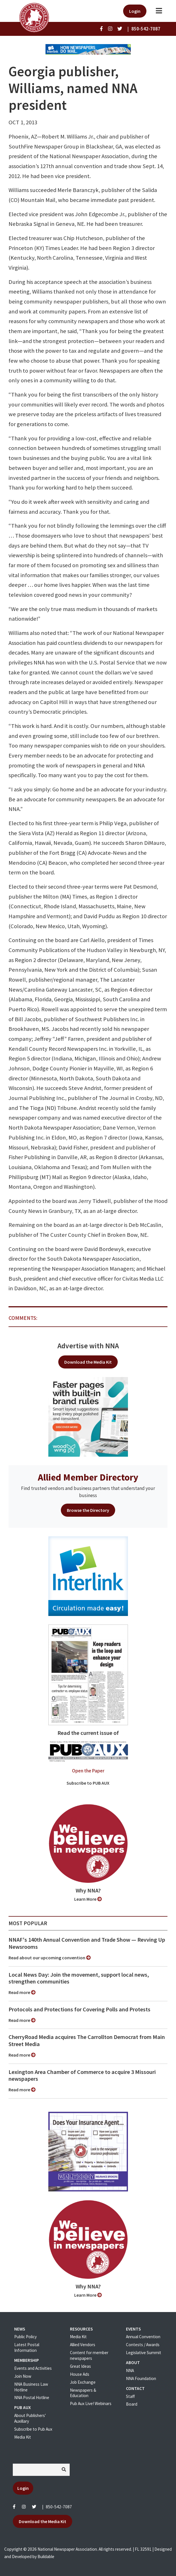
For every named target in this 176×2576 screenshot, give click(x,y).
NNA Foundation (141, 2378)
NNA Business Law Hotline (31, 2387)
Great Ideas (80, 2366)
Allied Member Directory (88, 1477)
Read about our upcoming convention (50, 1957)
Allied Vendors (82, 2344)
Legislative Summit (143, 2352)
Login (134, 11)
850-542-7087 (59, 2506)
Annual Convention (143, 2336)
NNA (130, 2370)
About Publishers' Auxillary (30, 2418)
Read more (22, 1992)
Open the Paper (88, 1771)
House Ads (79, 2374)
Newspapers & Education (83, 2393)
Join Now (22, 2376)
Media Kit (22, 2437)
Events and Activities (33, 2368)
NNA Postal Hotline (31, 2397)
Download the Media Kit (88, 1362)
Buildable (46, 2556)
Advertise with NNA (88, 1345)
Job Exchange (83, 2382)
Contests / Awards (143, 2344)
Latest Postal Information (26, 2347)
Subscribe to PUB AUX (88, 1783)
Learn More (88, 1899)
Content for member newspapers (89, 2355)
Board (131, 2404)
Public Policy (25, 2336)
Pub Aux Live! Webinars (90, 2403)
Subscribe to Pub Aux (33, 2429)
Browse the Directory (88, 1510)
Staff (130, 2396)
